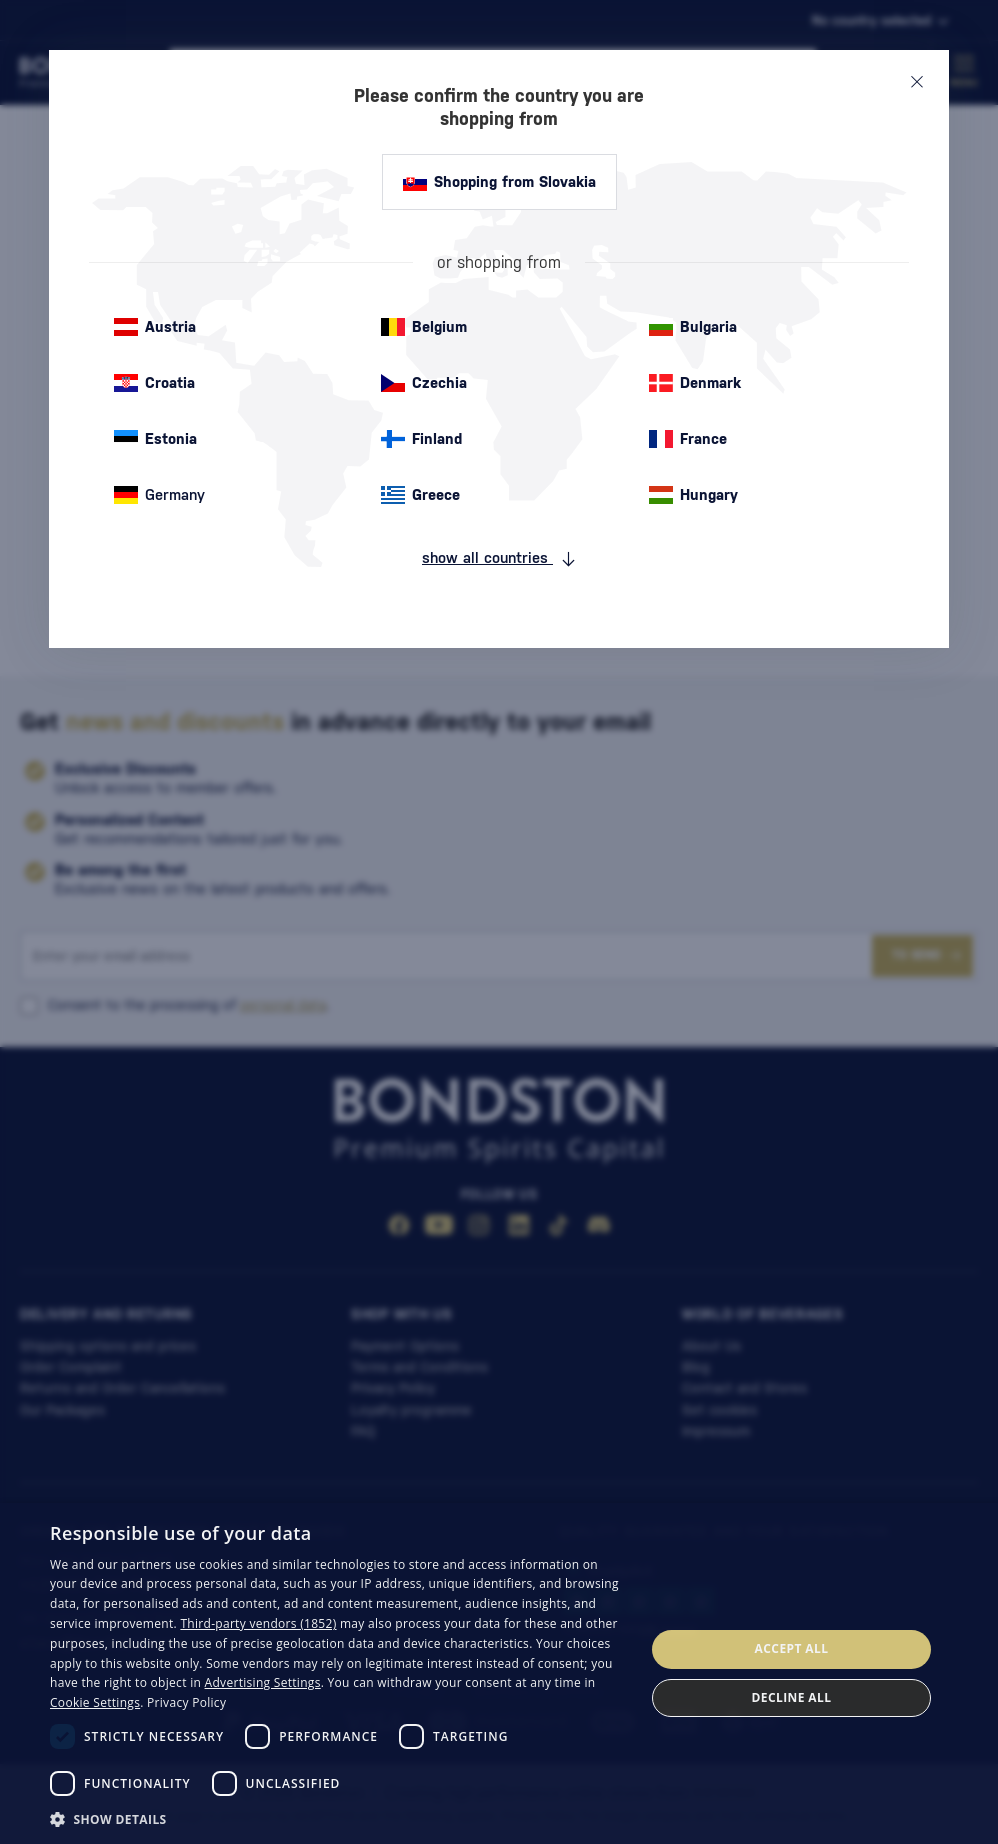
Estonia (155, 439)
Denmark (695, 383)
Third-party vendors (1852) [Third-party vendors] (258, 1623)
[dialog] (499, 1673)
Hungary (693, 495)
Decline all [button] (792, 1697)
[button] (338, 1818)
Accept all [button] (792, 1648)
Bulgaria (693, 327)
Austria (155, 327)
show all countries (499, 558)
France (688, 439)
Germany (159, 495)
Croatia (154, 383)
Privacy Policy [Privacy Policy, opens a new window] (186, 1702)
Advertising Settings (263, 1682)
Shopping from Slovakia (499, 182)
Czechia (424, 383)
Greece (420, 495)
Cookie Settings (95, 1702)
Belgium (424, 327)
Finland (421, 439)
